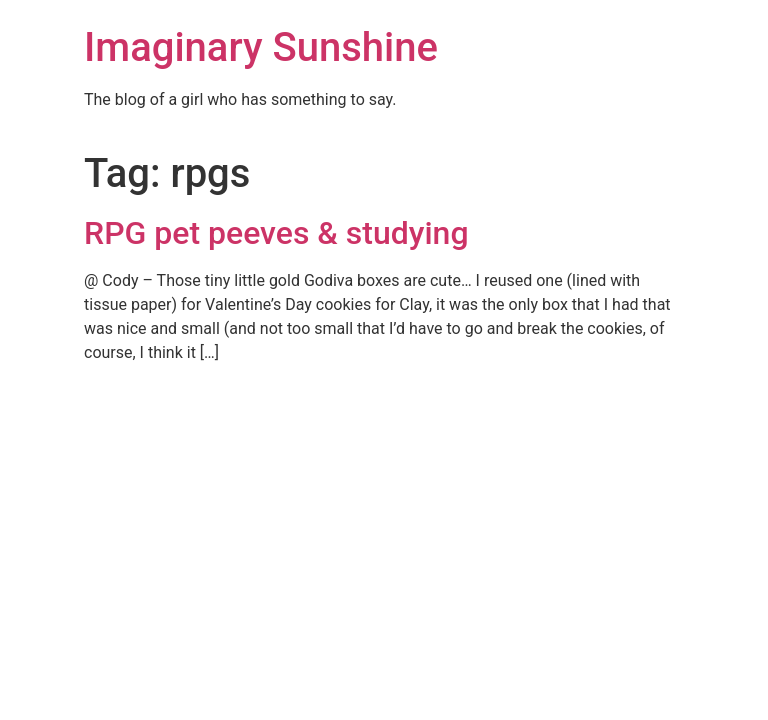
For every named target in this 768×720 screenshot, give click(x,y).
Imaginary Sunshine (261, 47)
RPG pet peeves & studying (276, 233)
